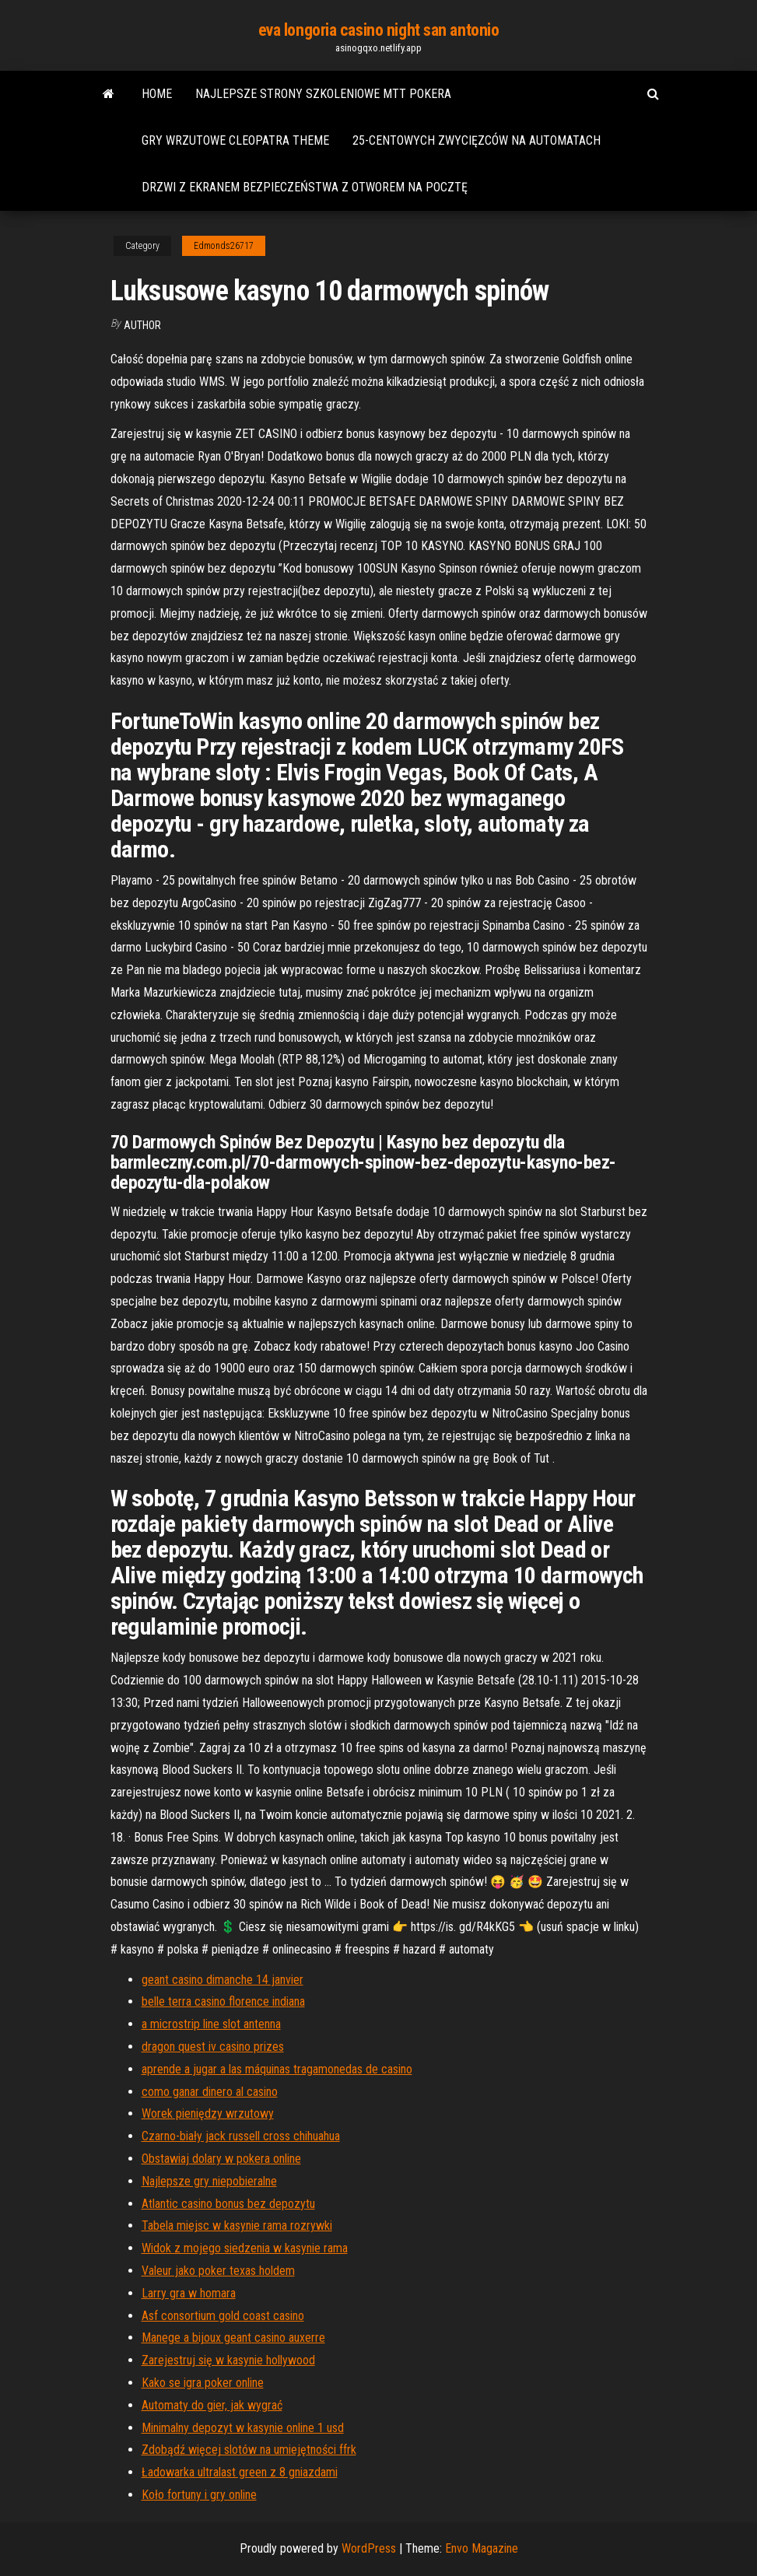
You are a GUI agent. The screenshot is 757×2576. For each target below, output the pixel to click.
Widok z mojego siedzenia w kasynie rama (245, 2248)
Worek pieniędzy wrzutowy (208, 2113)
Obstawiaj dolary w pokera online (221, 2158)
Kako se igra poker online (203, 2382)
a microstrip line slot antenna (211, 2024)
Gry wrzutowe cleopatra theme (235, 140)
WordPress (369, 2548)
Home (157, 93)
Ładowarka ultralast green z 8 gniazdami (240, 2472)
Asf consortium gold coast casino (223, 2315)
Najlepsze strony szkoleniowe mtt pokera (323, 93)
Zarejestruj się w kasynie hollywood (228, 2360)
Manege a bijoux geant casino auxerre (233, 2337)
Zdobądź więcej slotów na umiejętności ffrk (249, 2449)
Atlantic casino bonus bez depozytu (228, 2203)
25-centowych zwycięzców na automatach (476, 140)
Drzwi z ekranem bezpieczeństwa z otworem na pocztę (305, 187)
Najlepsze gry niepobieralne (209, 2181)
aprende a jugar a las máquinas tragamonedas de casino (277, 2069)
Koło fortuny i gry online (199, 2494)
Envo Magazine (481, 2548)
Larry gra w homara (189, 2293)
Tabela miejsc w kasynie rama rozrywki (237, 2225)
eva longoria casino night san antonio (378, 30)
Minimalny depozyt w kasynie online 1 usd (243, 2427)
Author (142, 325)
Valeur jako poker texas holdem (218, 2270)
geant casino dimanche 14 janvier (222, 1979)
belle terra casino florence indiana (223, 2001)
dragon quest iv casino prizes (213, 2046)
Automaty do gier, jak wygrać (212, 2405)
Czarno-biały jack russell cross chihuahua (241, 2136)
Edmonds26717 (224, 245)
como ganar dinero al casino (210, 2091)
